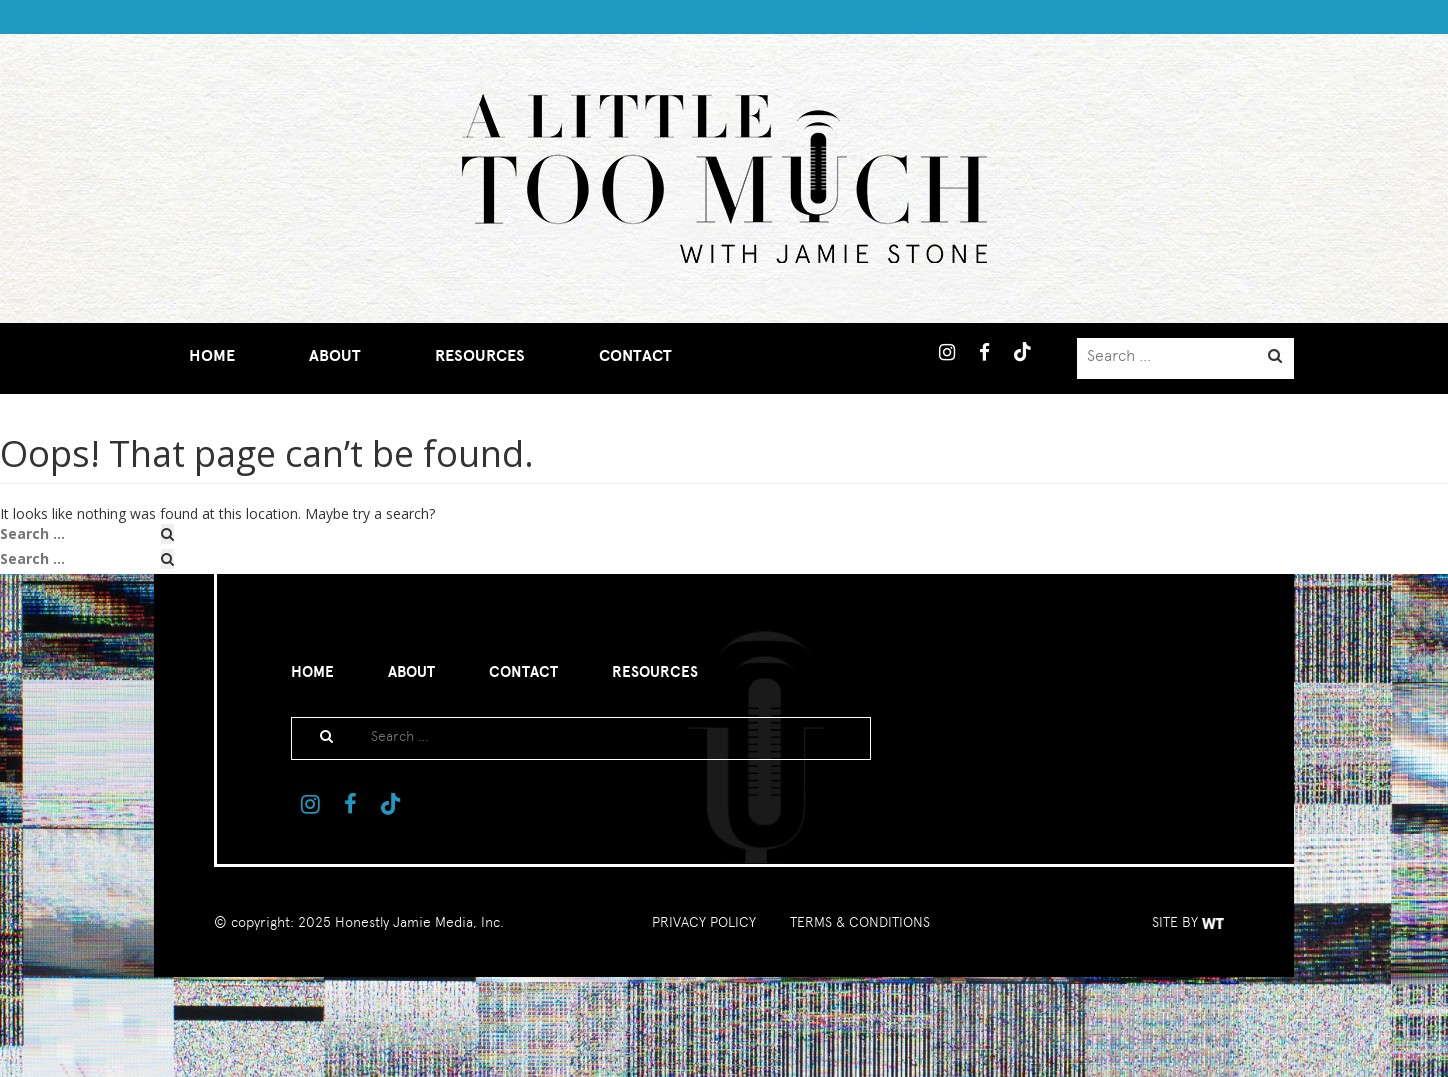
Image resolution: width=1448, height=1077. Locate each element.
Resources (480, 356)
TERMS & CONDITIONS (860, 922)
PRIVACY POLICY (704, 922)
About (335, 356)
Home (212, 356)
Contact (635, 356)
